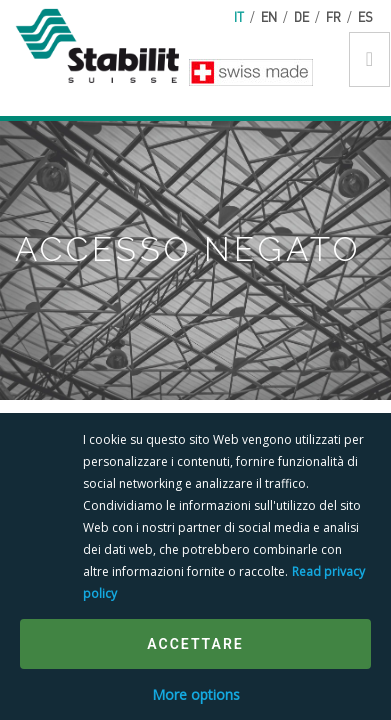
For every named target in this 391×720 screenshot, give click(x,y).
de (301, 16)
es (365, 16)
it (239, 16)
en (269, 16)
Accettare (195, 644)
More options (196, 694)
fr (333, 16)
